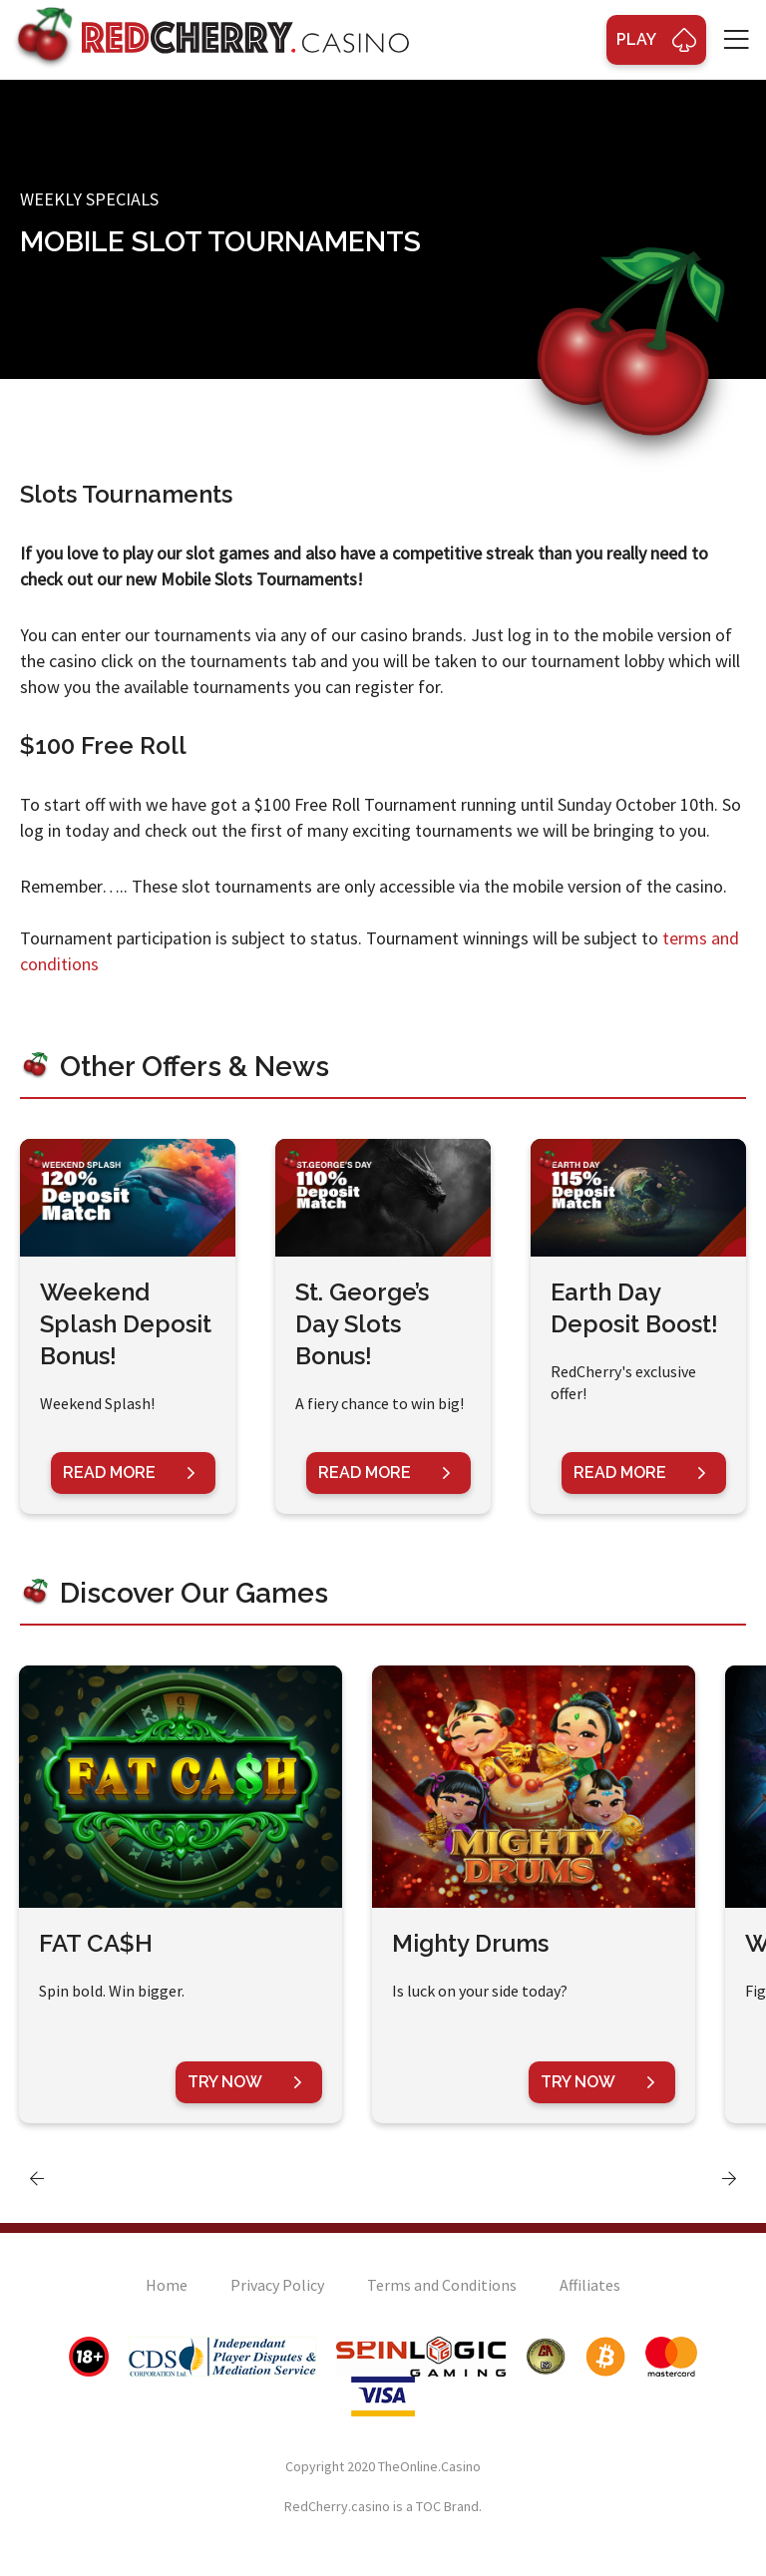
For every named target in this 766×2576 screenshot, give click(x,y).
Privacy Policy (277, 2285)
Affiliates (590, 2285)
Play (656, 40)
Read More (129, 1473)
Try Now (245, 2082)
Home (167, 2285)
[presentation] (37, 2178)
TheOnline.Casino (429, 2466)
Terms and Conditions (442, 2285)
